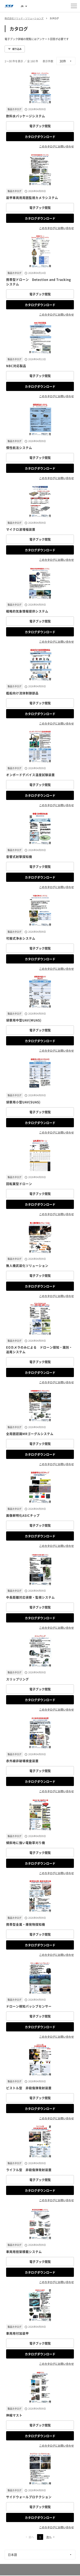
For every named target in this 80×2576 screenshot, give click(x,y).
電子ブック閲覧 (40, 126)
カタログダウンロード (40, 136)
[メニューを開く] (74, 6)
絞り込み (15, 49)
